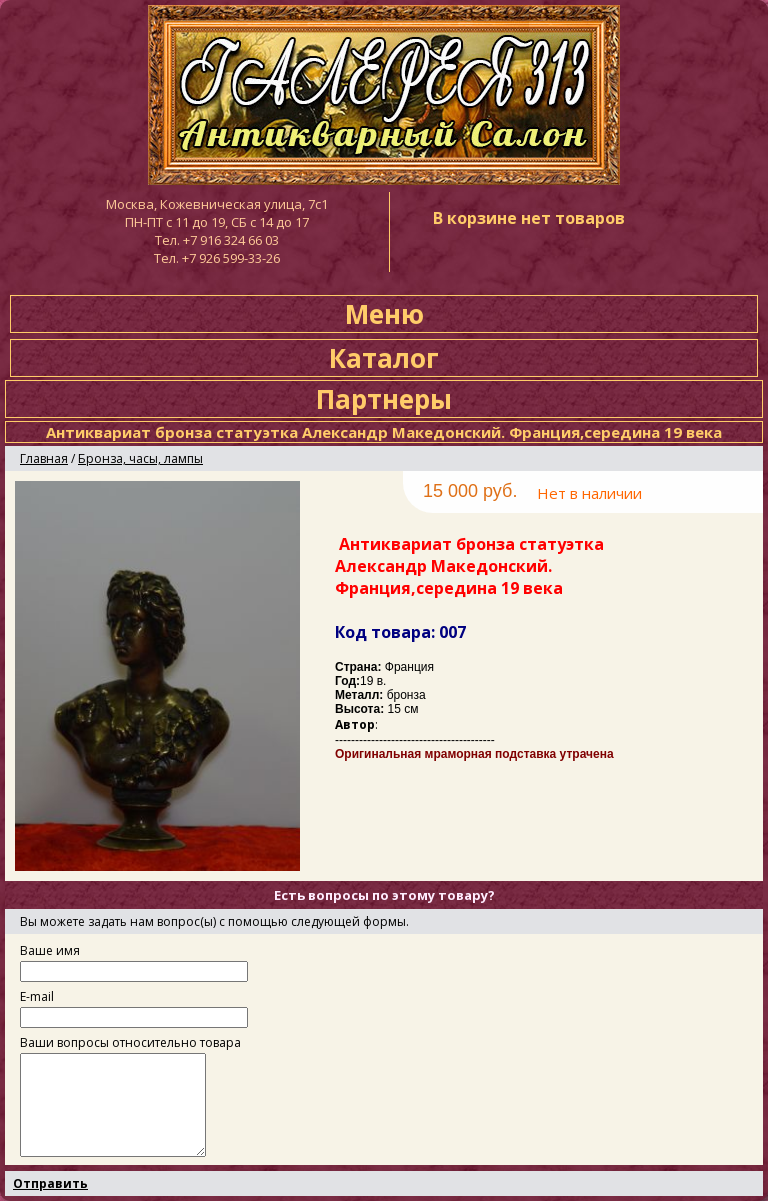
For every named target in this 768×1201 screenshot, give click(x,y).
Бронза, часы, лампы (140, 458)
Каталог (384, 358)
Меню (384, 314)
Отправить (50, 1183)
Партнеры (384, 399)
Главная (44, 458)
